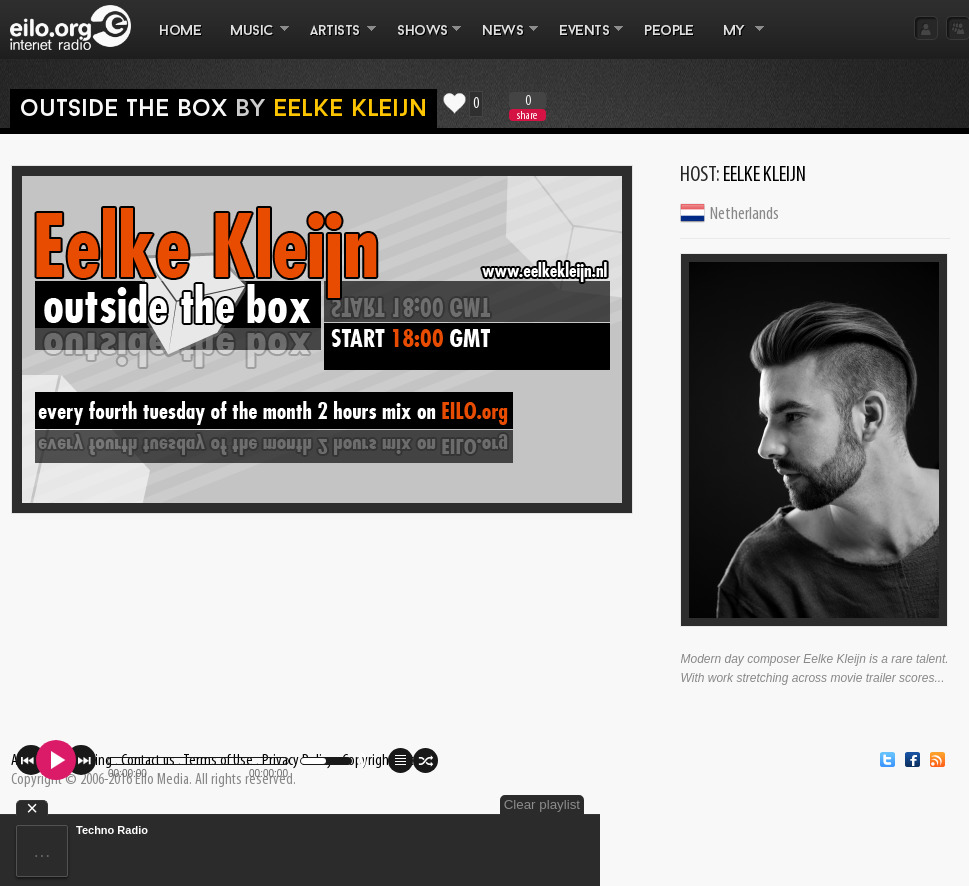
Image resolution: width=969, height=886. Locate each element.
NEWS (503, 41)
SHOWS (422, 41)
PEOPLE (668, 31)
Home (180, 31)
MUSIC (252, 41)
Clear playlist (542, 804)
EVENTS (584, 41)
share (527, 115)
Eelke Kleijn (350, 110)
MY (736, 41)
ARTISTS (336, 41)
